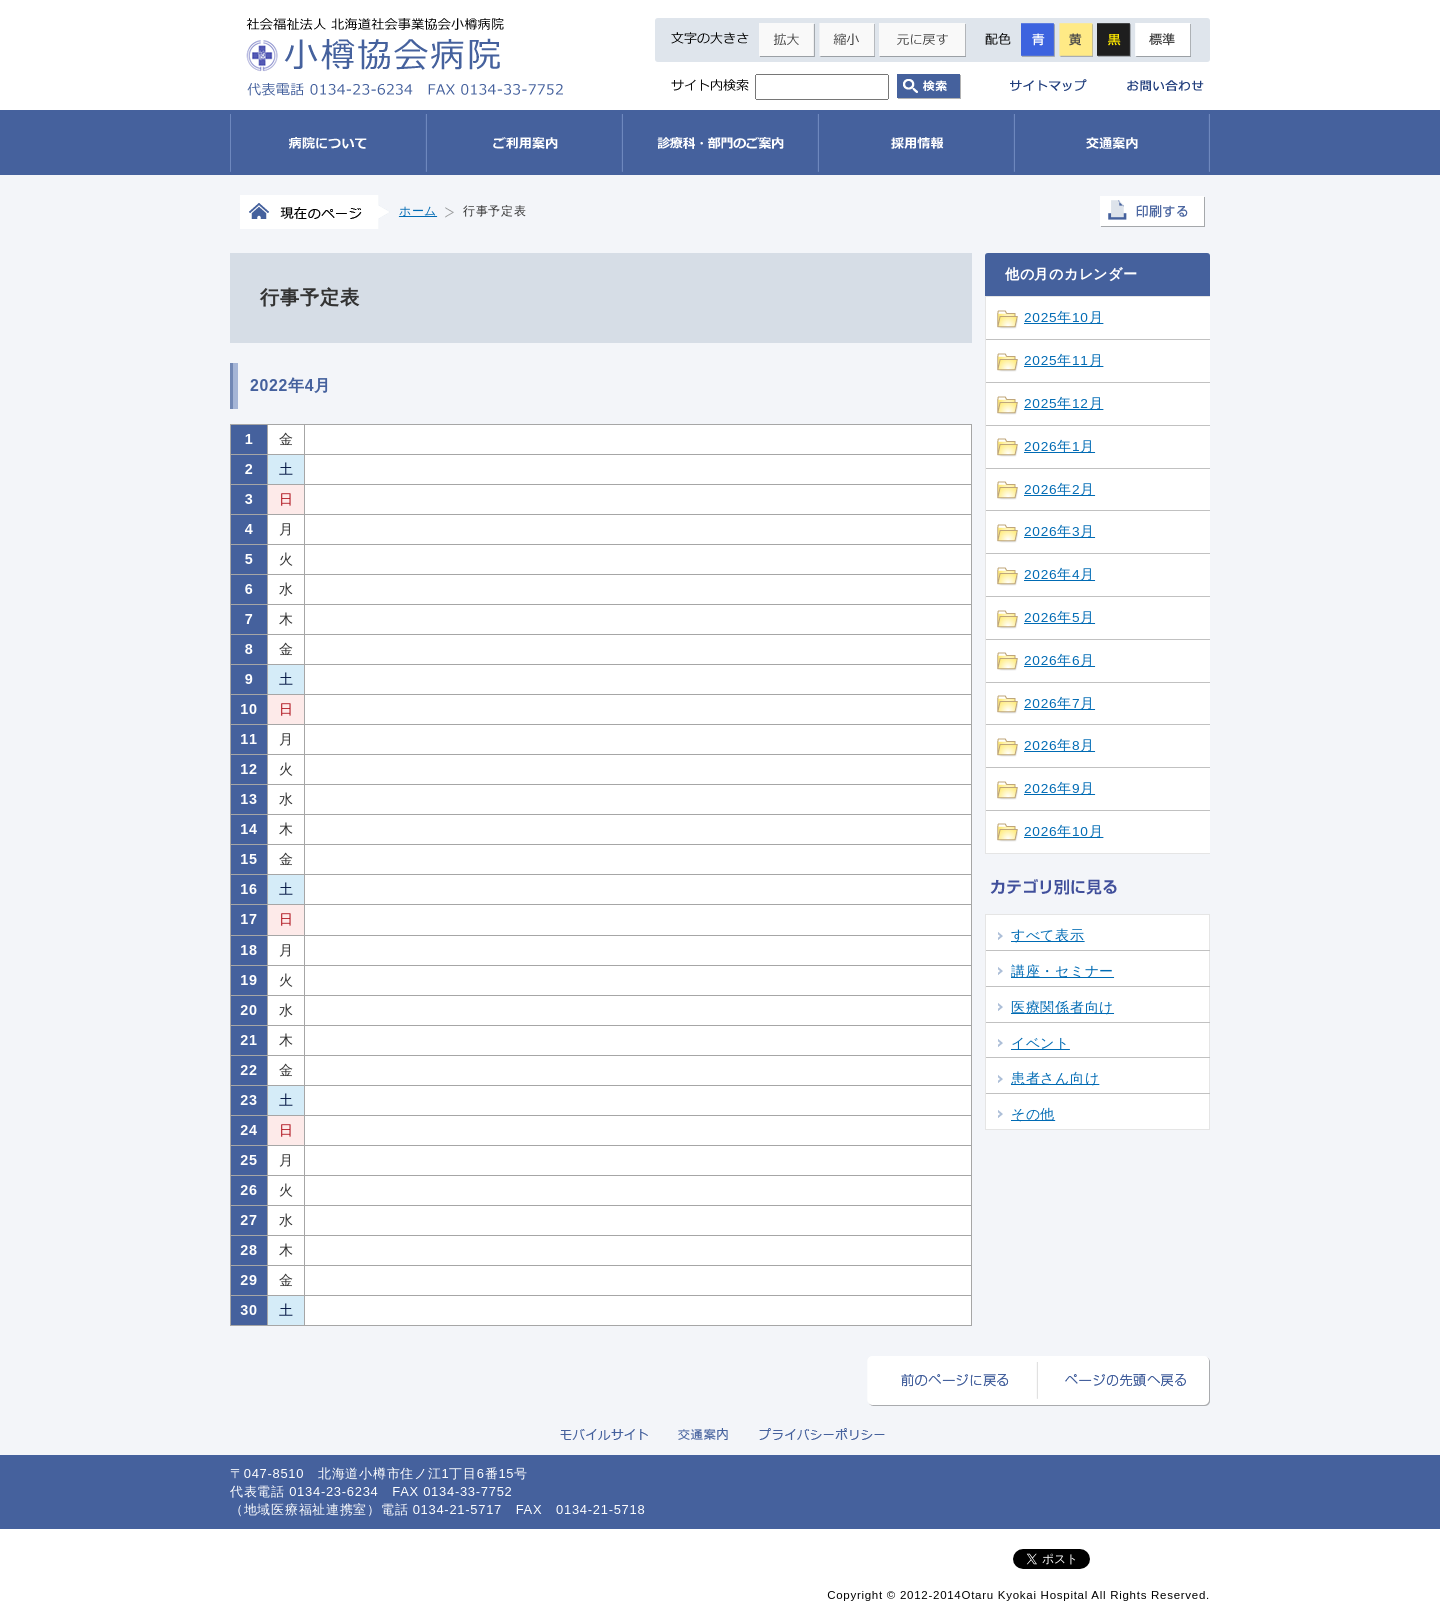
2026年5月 (1059, 617)
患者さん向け (1055, 1078)
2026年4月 (1059, 574)
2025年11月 (1063, 360)
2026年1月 (1059, 446)
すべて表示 (1048, 935)
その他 (1033, 1114)
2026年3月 (1059, 531)
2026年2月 (1059, 489)
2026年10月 (1063, 831)
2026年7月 (1059, 703)
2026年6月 (1059, 660)
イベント (1040, 1043)
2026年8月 (1059, 745)
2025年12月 (1063, 403)
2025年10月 (1063, 317)
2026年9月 (1059, 788)
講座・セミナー (1062, 971)
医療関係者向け (1062, 1007)
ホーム (418, 211)
